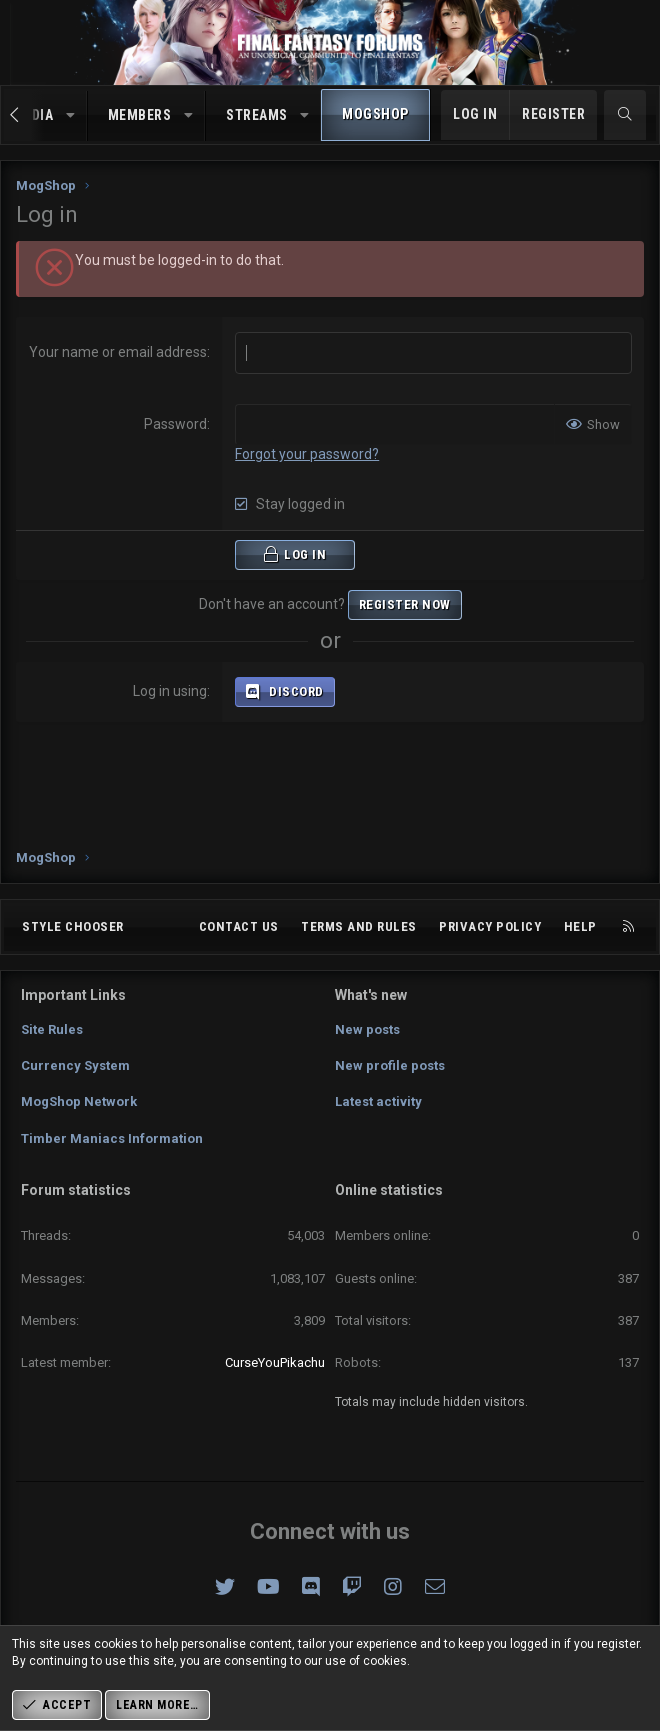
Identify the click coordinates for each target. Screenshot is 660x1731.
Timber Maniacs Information (112, 1138)
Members (140, 115)
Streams (257, 115)
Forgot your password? (307, 454)
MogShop (375, 114)
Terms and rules (359, 926)
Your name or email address (118, 352)
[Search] (625, 115)
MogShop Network (79, 1101)
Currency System (75, 1065)
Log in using (170, 691)
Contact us (239, 926)
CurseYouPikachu (275, 1362)
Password (175, 424)
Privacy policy (490, 926)
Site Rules (52, 1029)
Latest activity (378, 1101)
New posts (367, 1029)
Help (580, 926)
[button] (71, 116)
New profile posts (390, 1065)
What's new (371, 995)
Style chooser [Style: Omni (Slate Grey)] (73, 926)
